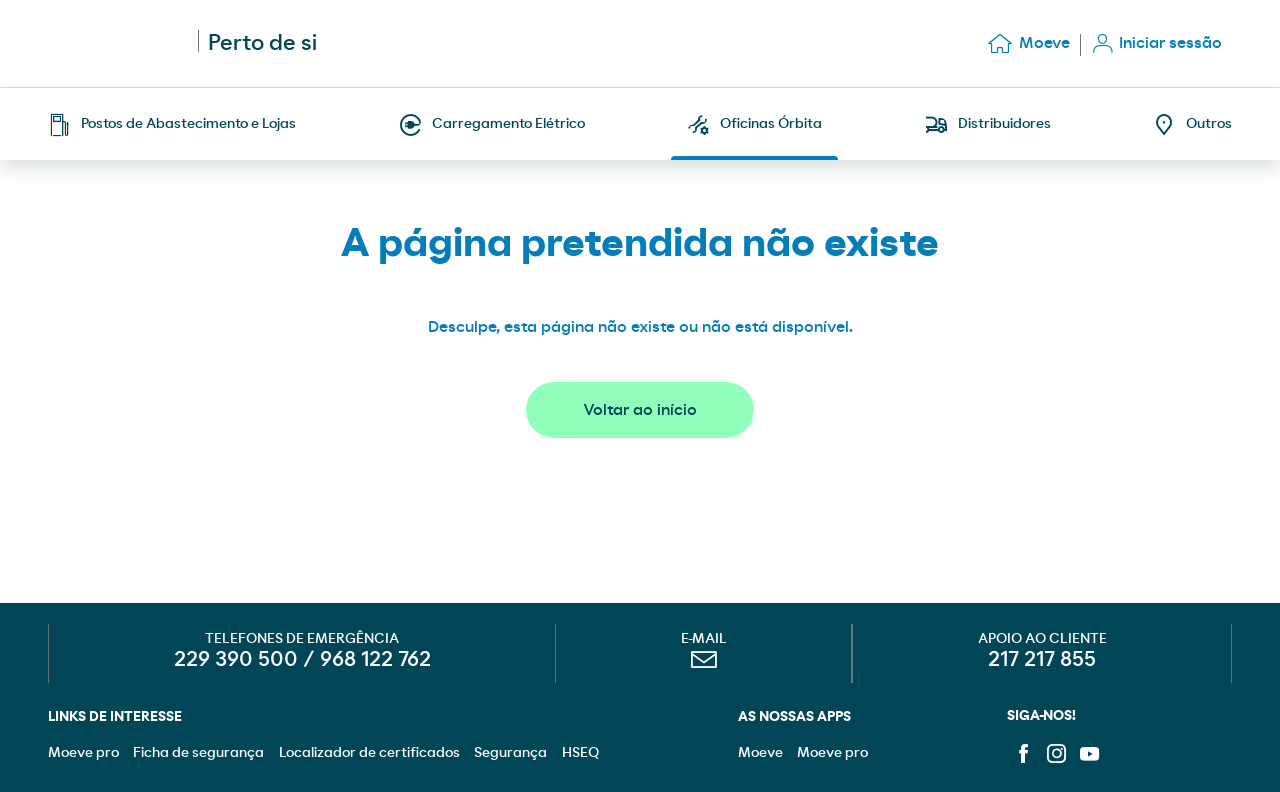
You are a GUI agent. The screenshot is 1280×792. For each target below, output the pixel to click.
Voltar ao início (640, 410)
